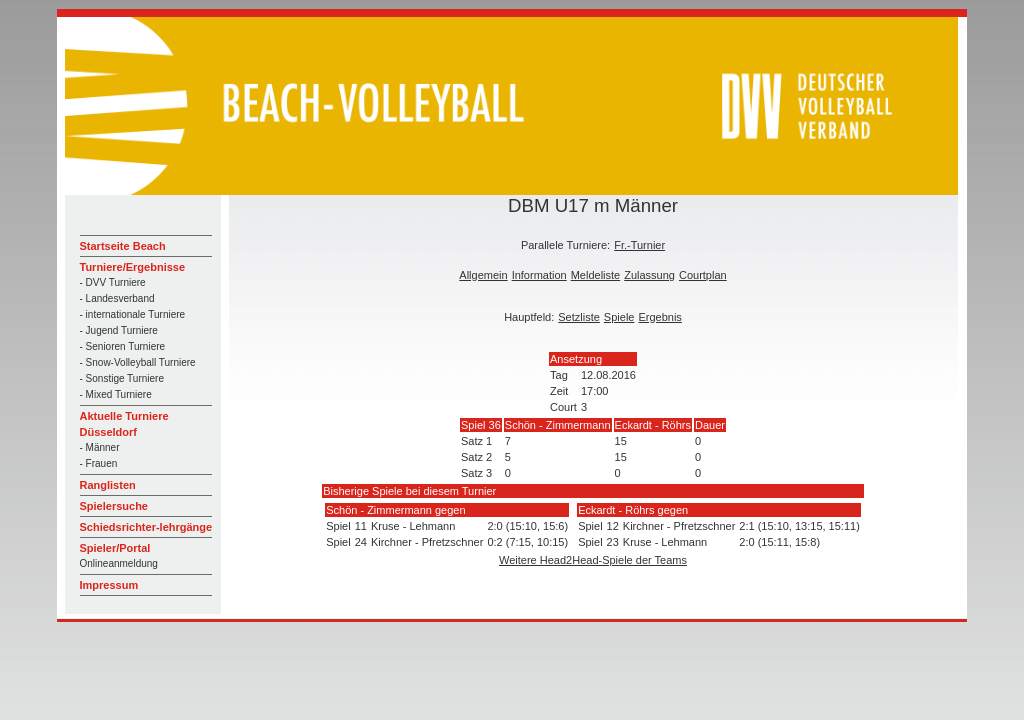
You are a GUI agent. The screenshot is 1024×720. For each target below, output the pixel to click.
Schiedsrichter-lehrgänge (146, 527)
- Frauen (99, 463)
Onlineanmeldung (119, 563)
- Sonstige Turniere (122, 378)
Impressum (109, 585)
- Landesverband (117, 298)
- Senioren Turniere (123, 346)
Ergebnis (659, 317)
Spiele (619, 317)
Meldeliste (596, 275)
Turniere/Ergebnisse (133, 267)
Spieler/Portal (115, 548)
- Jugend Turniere (119, 330)
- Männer (100, 447)
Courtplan (703, 275)
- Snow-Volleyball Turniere (138, 362)
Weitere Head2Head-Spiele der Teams (593, 560)
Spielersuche (114, 506)
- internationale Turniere (133, 314)
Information (539, 275)
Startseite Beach (123, 246)
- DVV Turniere (113, 282)
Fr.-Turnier (639, 245)
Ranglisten (108, 485)
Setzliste (579, 317)
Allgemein (483, 275)
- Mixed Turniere (116, 394)
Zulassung (649, 275)
